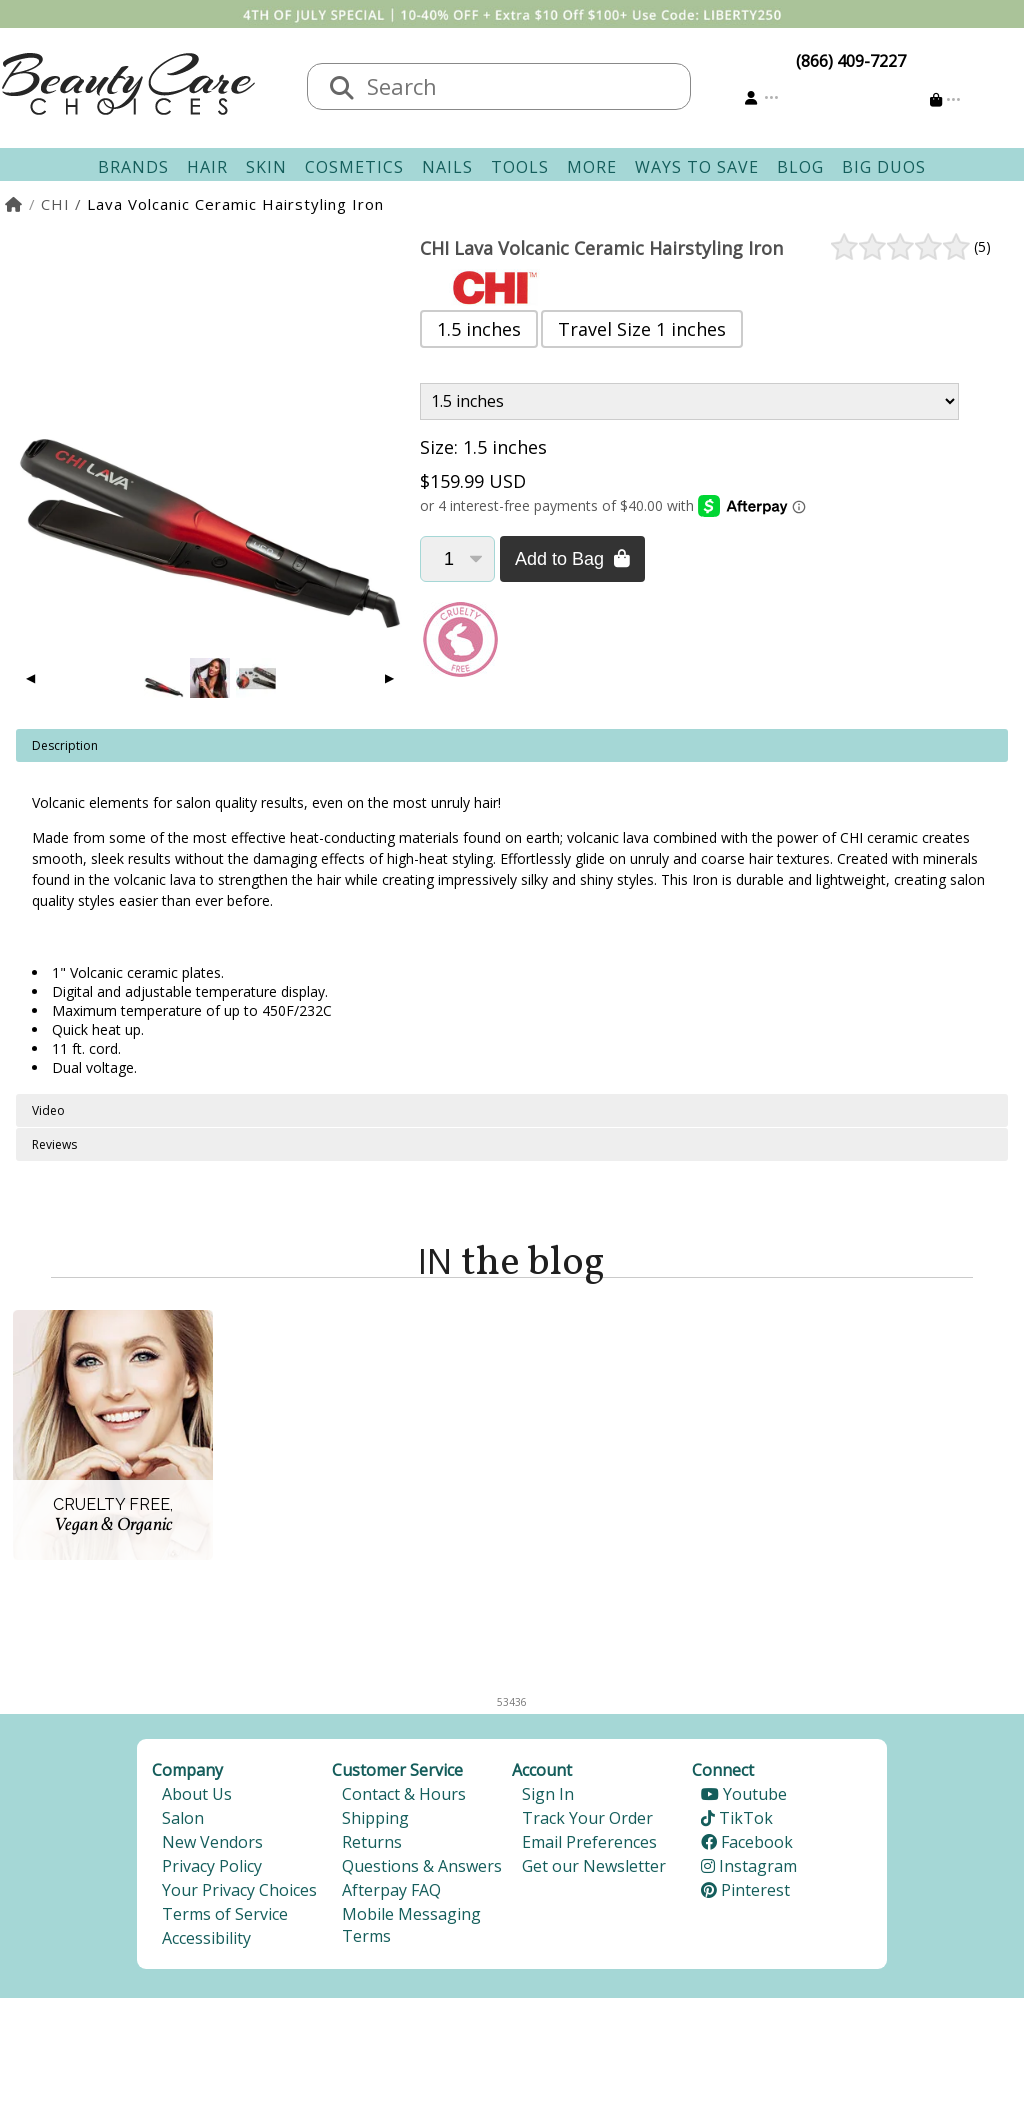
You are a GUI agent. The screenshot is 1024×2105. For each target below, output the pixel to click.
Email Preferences (589, 1842)
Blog (800, 167)
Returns (372, 1842)
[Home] (14, 204)
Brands (133, 167)
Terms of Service (225, 1914)
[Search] (342, 89)
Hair (207, 167)
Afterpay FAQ (391, 1890)
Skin (266, 167)
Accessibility (206, 1938)
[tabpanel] (512, 911)
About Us (197, 1794)
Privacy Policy (212, 1866)
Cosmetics (354, 167)
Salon (183, 1818)
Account (542, 1770)
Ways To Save (697, 167)
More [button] (592, 167)
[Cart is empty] (945, 99)
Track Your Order (587, 1818)
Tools (520, 167)
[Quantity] (457, 559)
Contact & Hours (404, 1794)
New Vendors (212, 1842)
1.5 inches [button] (479, 329)
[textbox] (519, 86)
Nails (447, 167)
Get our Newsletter (594, 1866)
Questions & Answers (422, 1866)
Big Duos (884, 167)
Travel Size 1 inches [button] (642, 329)
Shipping (375, 1818)
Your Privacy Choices (239, 1890)
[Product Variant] (689, 401)
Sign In (548, 1794)
